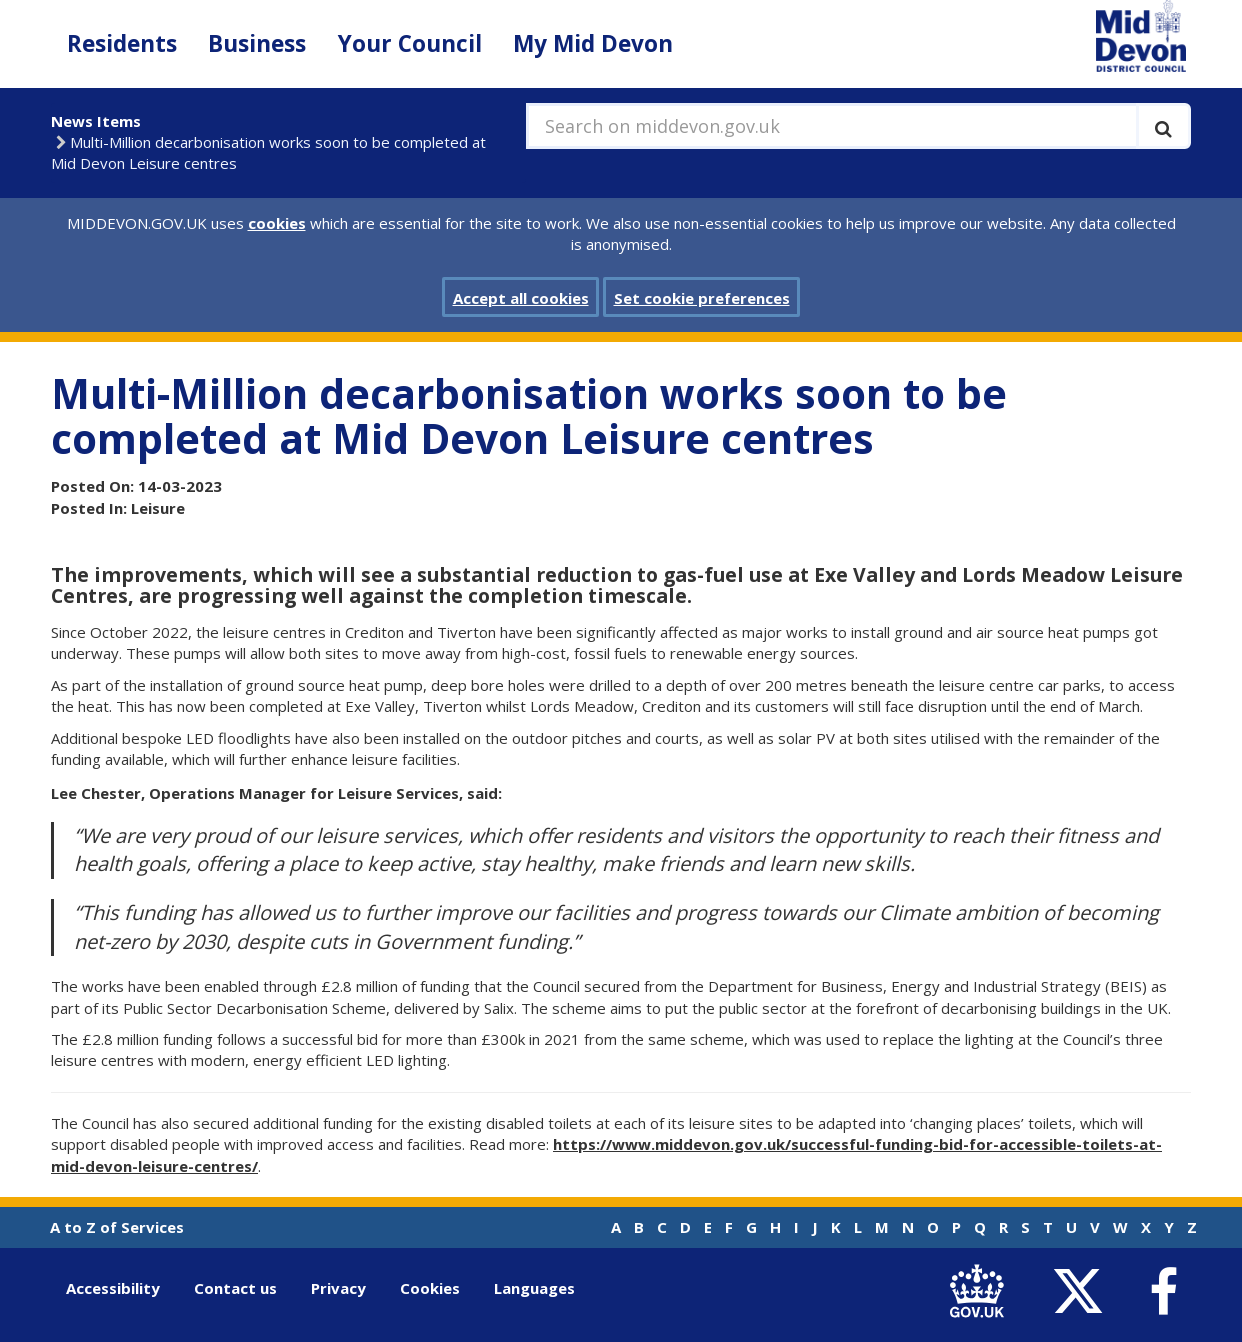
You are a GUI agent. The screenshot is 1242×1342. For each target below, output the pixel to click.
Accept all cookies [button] (521, 298)
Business (257, 43)
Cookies (430, 1288)
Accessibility (113, 1288)
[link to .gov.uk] (981, 1292)
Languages (534, 1288)
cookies (277, 223)
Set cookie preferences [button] (702, 298)
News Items (96, 121)
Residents (122, 43)
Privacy (338, 1288)
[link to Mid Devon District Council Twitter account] (1082, 1292)
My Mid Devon (593, 43)
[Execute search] (1163, 126)
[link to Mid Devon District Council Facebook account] (1163, 1292)
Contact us (235, 1288)
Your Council (410, 43)
